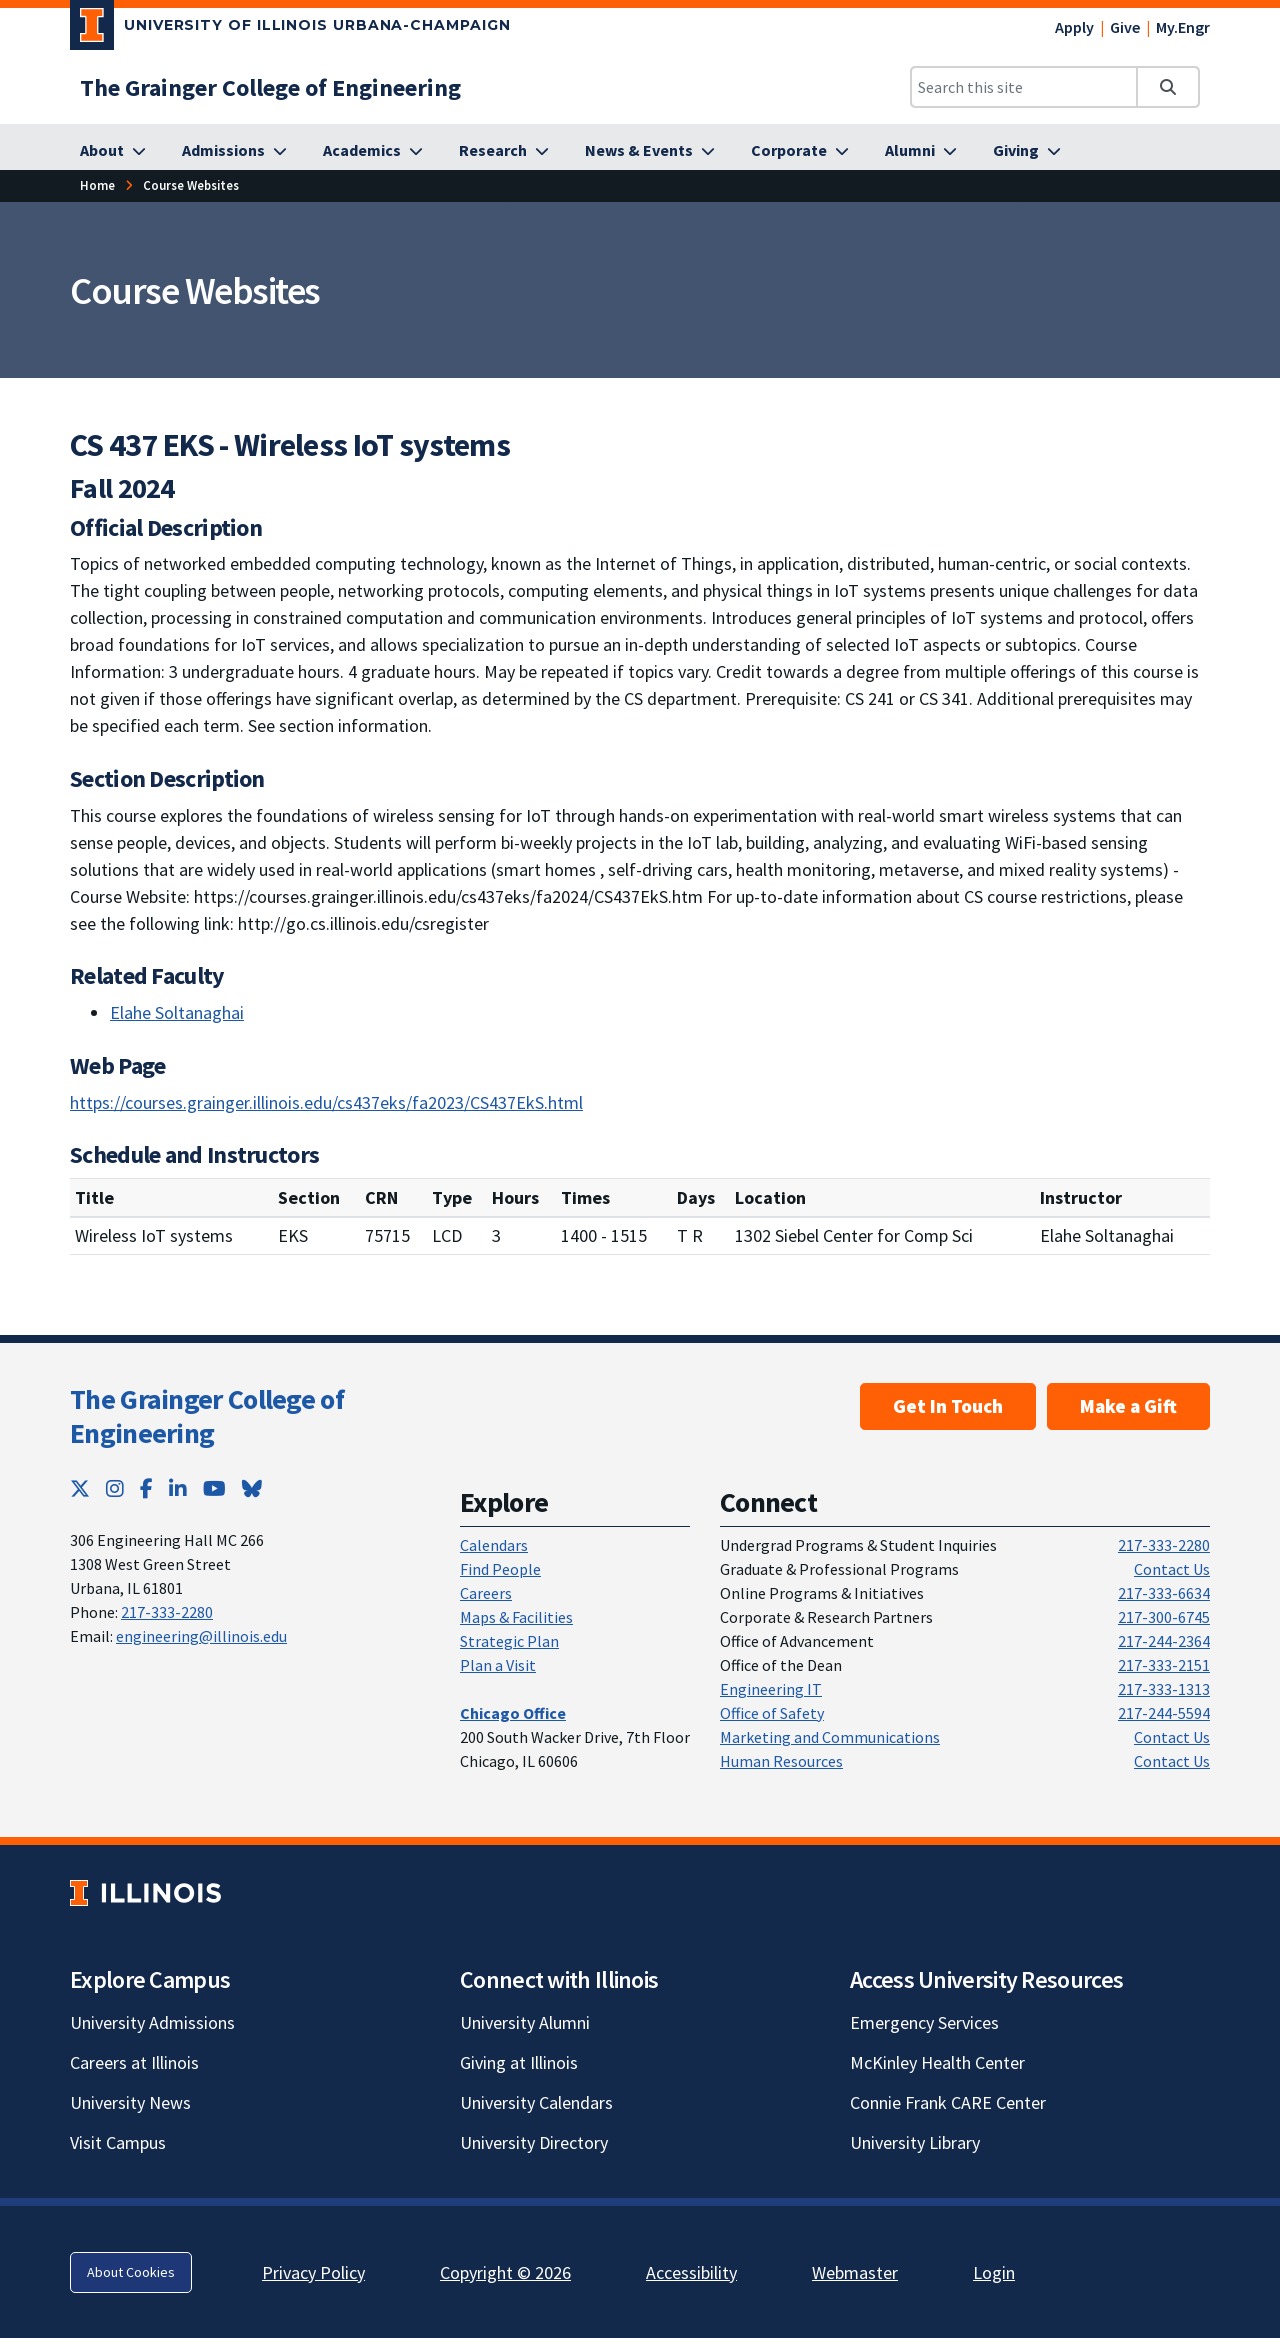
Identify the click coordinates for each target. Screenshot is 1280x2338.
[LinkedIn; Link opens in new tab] (178, 1488)
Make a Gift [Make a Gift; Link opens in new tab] (1128, 1406)
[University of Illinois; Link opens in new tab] (145, 1893)
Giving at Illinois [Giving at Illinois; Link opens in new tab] (519, 2062)
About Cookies (131, 2272)
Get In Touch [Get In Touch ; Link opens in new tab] (948, 1406)
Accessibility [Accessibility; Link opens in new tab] (691, 2272)
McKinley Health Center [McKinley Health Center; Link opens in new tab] (937, 2062)
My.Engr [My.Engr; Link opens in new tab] (1183, 27)
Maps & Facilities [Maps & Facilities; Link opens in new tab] (516, 1617)
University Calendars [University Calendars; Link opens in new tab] (536, 2102)
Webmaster (855, 2272)
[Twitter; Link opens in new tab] (80, 1488)
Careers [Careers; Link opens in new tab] (486, 1593)
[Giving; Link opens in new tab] (1027, 151)
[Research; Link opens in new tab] (504, 151)
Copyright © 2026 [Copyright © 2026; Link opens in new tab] (505, 2272)
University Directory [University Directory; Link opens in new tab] (534, 2142)
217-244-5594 (1164, 1713)
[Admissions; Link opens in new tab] (234, 151)
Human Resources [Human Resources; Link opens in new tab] (781, 1761)
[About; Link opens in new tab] (113, 151)
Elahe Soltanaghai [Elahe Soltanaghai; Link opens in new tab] (177, 1012)
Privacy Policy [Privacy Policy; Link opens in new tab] (313, 2272)
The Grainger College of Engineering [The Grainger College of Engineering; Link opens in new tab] (207, 1416)
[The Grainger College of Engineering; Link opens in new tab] (270, 87)
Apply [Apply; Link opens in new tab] (1074, 27)
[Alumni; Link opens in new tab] (921, 151)
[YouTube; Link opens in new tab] (214, 1488)
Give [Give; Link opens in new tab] (1125, 27)
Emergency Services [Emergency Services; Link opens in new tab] (924, 2022)
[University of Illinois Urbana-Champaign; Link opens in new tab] (290, 29)
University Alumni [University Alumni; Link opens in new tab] (525, 2022)
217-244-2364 (1164, 1641)
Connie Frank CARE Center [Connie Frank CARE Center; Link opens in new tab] (948, 2102)
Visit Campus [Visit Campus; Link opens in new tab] (118, 2142)
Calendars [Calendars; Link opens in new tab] (494, 1545)
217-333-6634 (1164, 1593)
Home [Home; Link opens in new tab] (97, 185)
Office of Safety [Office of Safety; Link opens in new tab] (772, 1713)
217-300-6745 (1164, 1617)
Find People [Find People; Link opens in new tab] (500, 1569)
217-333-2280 (167, 1612)
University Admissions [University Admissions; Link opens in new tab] (152, 2022)
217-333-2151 (1164, 1665)
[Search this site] (1024, 87)
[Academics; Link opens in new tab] (373, 151)
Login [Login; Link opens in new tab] (994, 2272)
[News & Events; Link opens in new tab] (650, 151)
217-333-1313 (1164, 1689)
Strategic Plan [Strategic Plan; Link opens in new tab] (509, 1641)
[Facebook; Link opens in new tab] (146, 1488)
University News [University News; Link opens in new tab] (130, 2102)
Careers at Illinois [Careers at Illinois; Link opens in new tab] (134, 2062)
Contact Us (1172, 1569)
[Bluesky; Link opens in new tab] (252, 1488)
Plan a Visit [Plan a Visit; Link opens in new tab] (498, 1665)
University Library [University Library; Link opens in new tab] (915, 2142)
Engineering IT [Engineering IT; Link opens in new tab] (771, 1689)
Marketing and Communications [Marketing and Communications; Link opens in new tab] (830, 1737)
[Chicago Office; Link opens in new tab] (513, 1713)
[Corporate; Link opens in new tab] (800, 151)
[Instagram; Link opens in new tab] (115, 1488)
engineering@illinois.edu (201, 1636)
